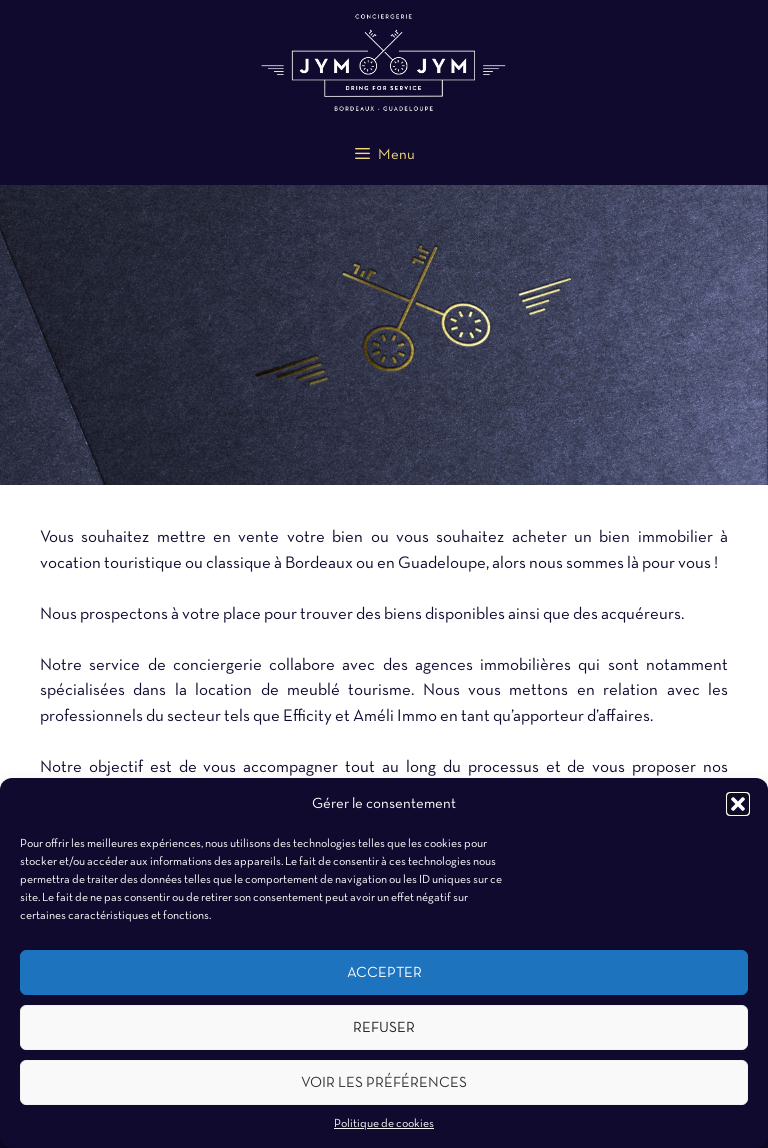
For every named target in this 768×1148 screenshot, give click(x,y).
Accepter (384, 973)
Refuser (384, 1028)
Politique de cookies (384, 1124)
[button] (738, 804)
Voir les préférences (384, 1083)
